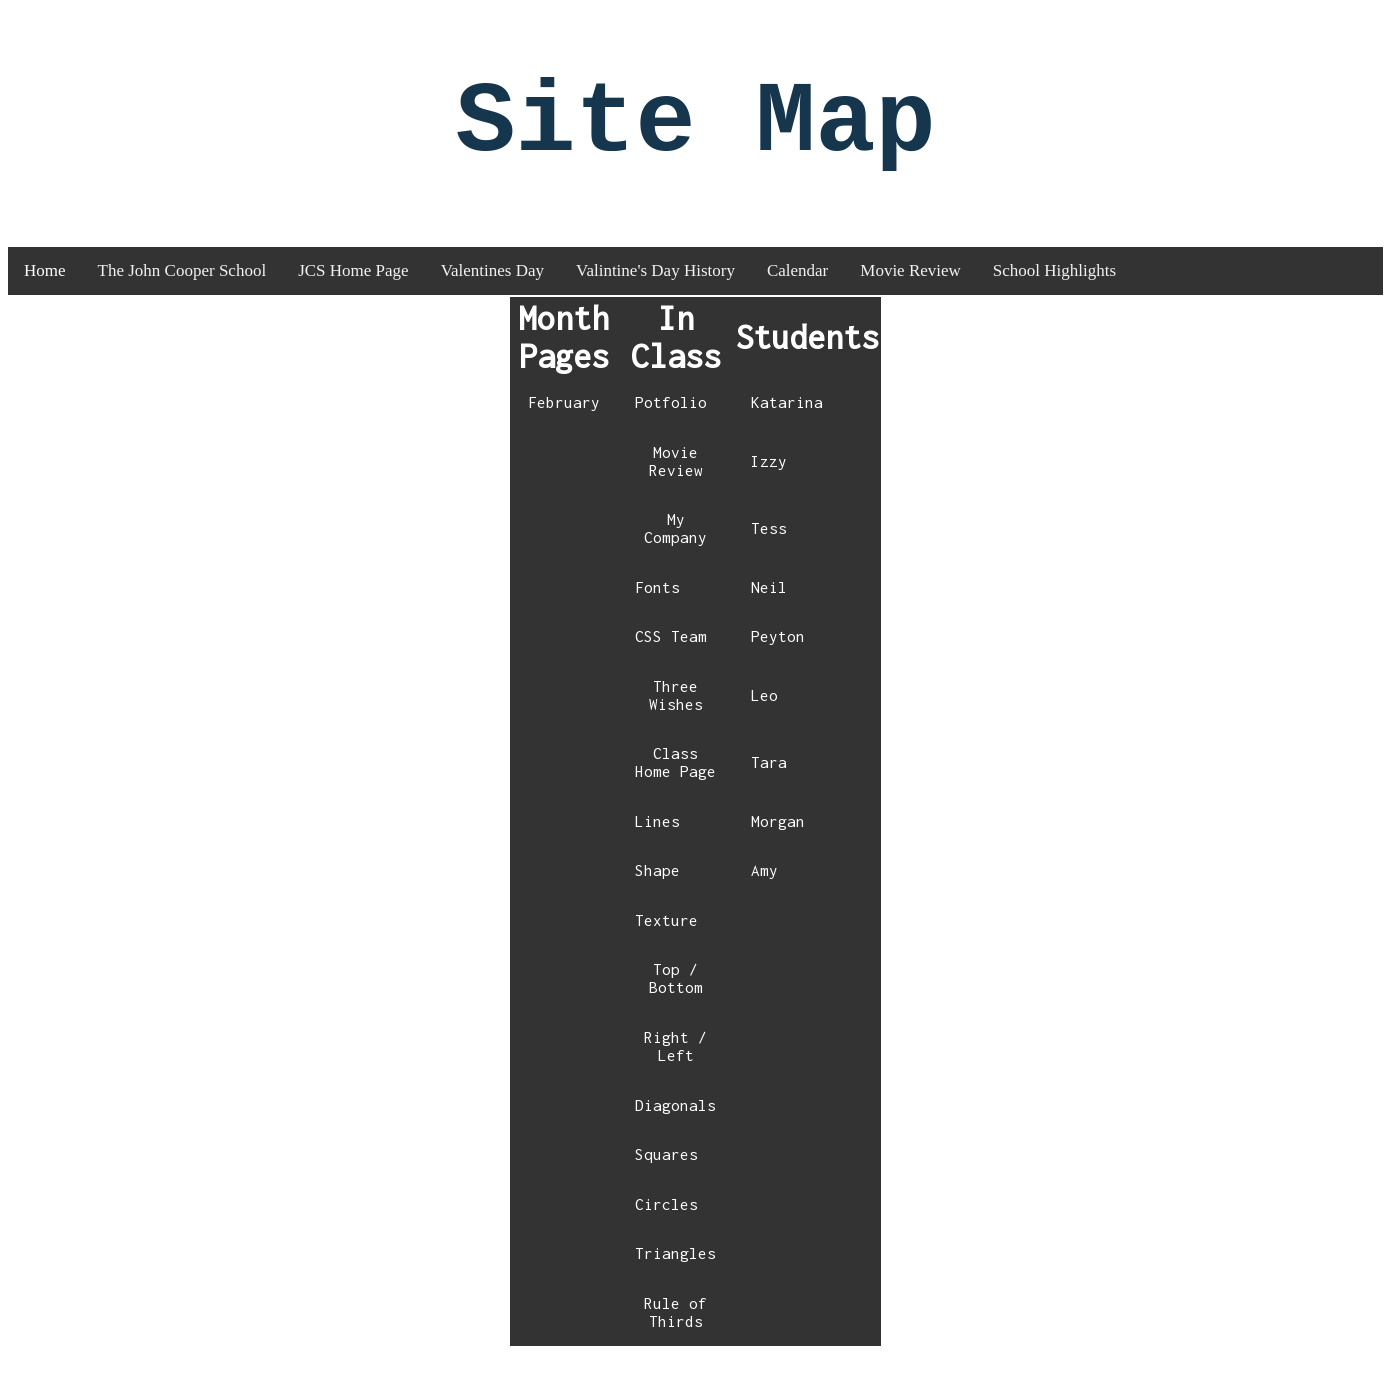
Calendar (797, 293)
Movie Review (910, 293)
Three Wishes (676, 718)
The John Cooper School (182, 293)
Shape (657, 893)
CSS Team (671, 659)
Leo (764, 718)
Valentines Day (492, 293)
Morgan (778, 844)
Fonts (657, 610)
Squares (666, 1177)
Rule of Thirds (675, 1335)
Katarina (787, 425)
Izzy (769, 484)
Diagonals (675, 1128)
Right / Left (675, 1069)
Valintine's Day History (655, 293)
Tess (769, 551)
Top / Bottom (676, 1001)
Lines (657, 844)
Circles (666, 1227)
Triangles (675, 1276)
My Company (675, 551)
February (564, 425)
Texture (666, 943)
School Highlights (1054, 293)
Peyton (778, 659)
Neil (769, 610)
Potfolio (671, 425)
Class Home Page (675, 785)
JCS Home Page (353, 293)
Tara (769, 785)
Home (45, 293)
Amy (764, 893)
